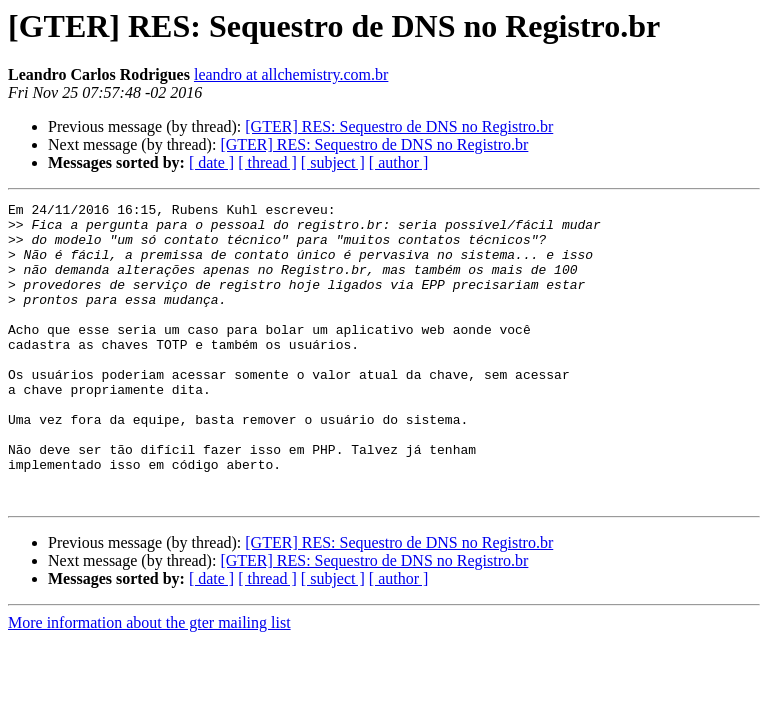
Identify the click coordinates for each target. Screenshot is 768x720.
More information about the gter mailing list (149, 682)
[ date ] (211, 162)
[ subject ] (333, 162)
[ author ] (399, 162)
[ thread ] (267, 162)
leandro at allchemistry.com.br (291, 74)
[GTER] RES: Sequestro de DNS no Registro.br (399, 126)
